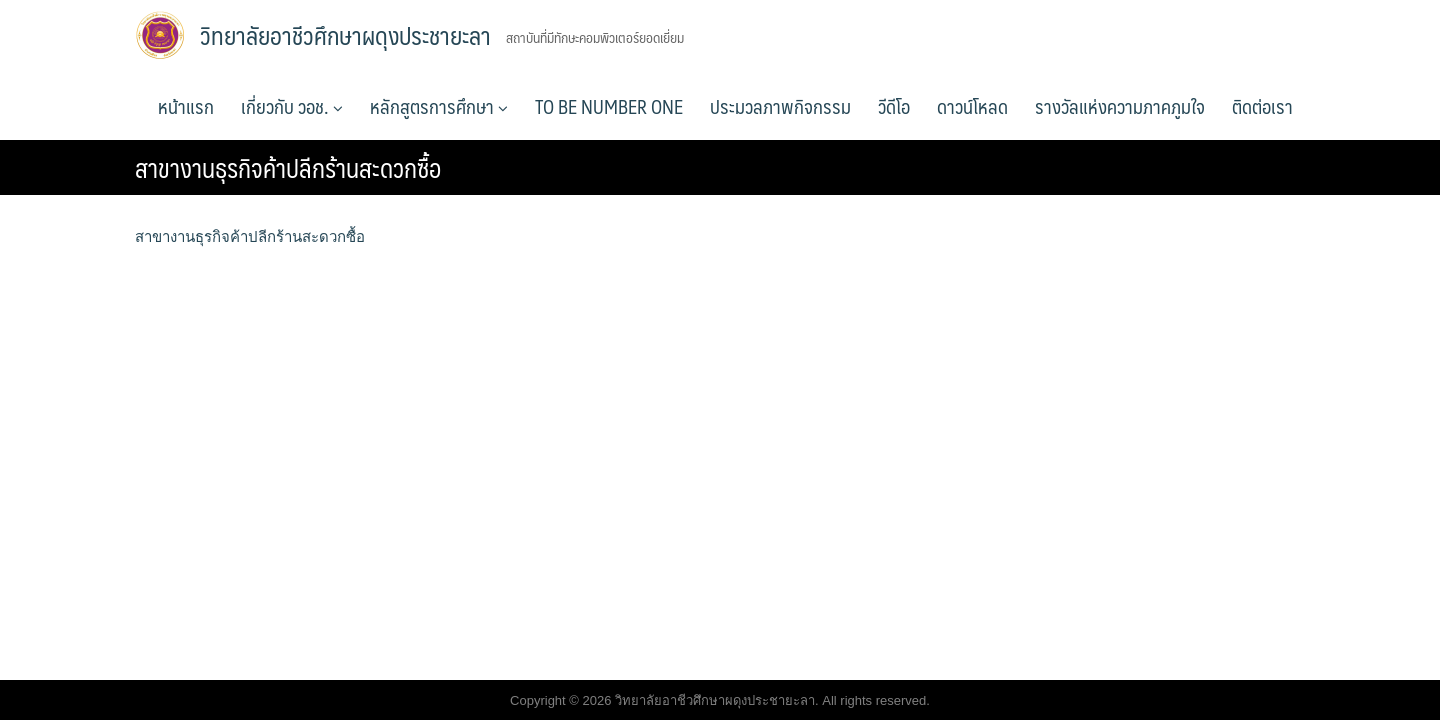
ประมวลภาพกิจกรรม (780, 106)
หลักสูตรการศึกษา (439, 106)
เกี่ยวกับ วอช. (292, 106)
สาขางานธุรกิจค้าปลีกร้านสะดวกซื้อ (250, 236)
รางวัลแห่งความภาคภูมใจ (1120, 106)
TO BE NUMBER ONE (609, 106)
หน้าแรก (186, 106)
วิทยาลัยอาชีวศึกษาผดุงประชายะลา (345, 35)
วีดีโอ (894, 106)
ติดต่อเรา (1262, 106)
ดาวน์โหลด (972, 106)
